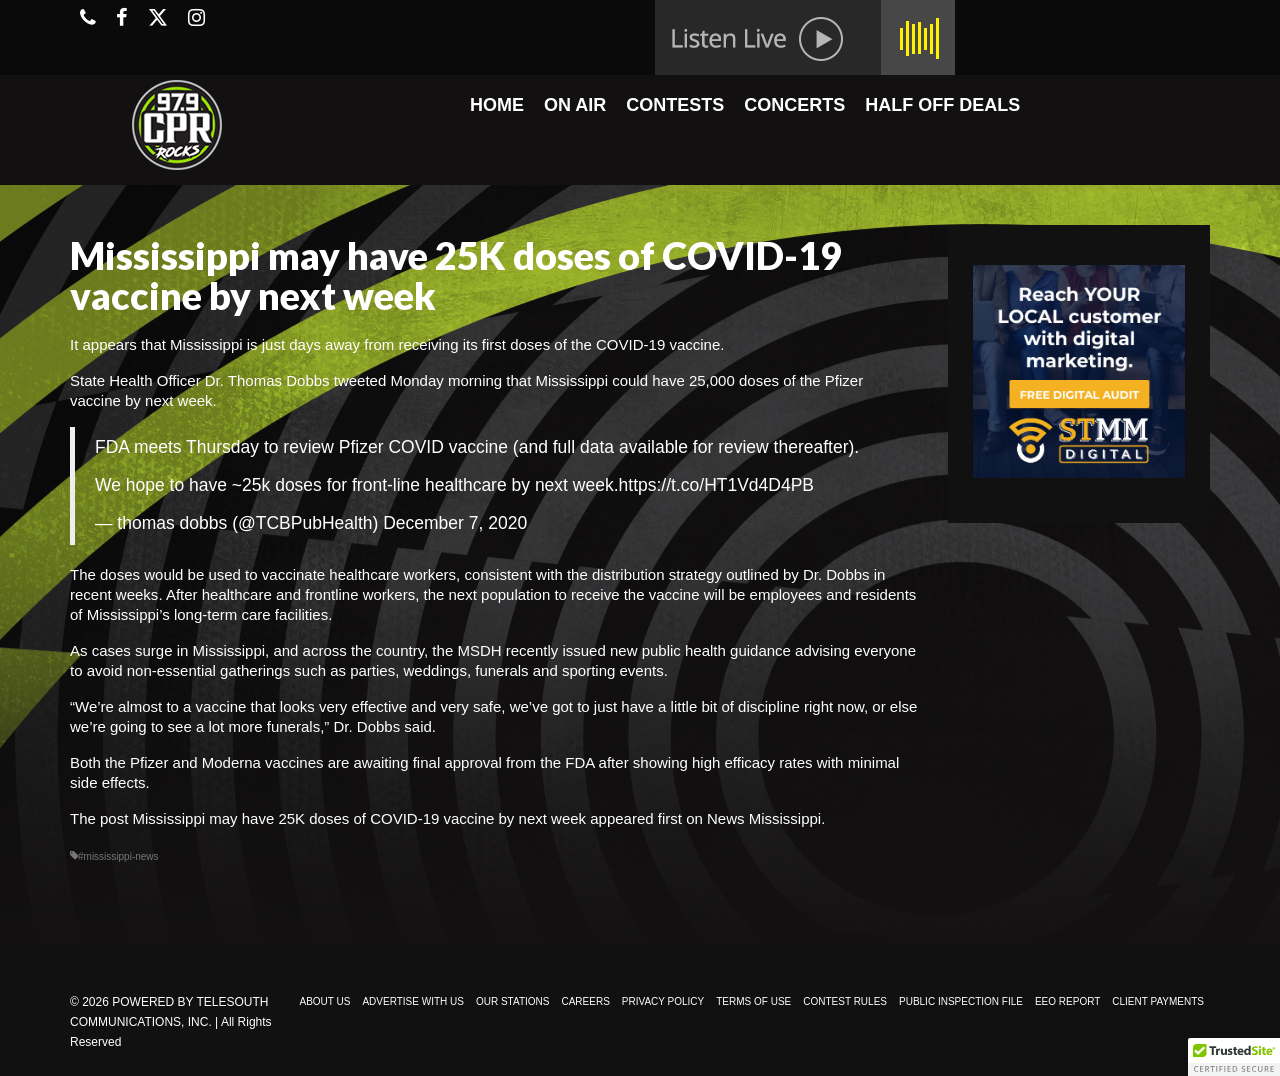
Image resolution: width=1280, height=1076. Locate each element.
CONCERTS (794, 105)
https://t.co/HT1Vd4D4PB (717, 485)
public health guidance (716, 650)
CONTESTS (675, 105)
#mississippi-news (118, 856)
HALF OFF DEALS (942, 105)
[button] (1234, 1057)
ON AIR (575, 105)
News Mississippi (764, 818)
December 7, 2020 (455, 523)
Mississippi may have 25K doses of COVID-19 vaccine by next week (360, 818)
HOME (497, 105)
